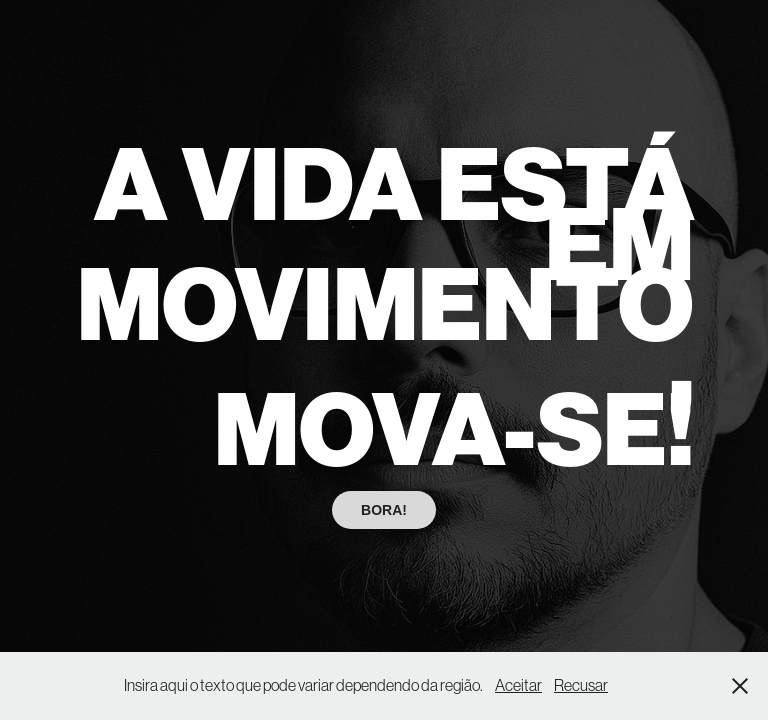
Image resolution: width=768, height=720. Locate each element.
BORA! (384, 510)
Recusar (581, 685)
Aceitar (518, 685)
